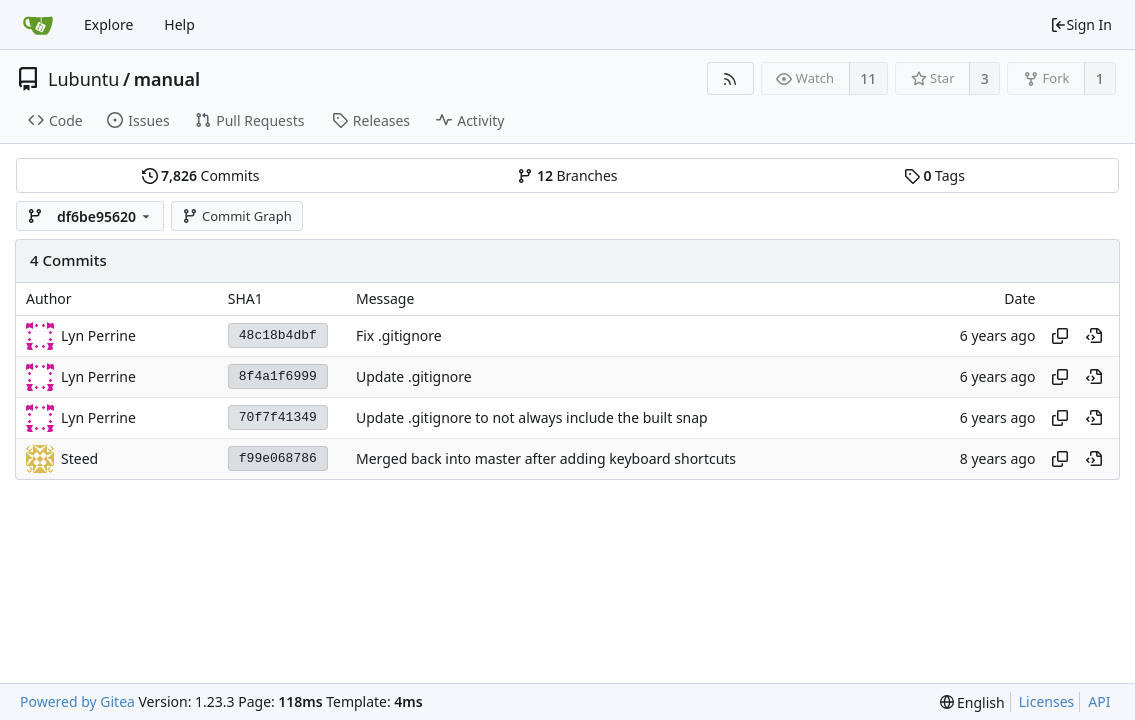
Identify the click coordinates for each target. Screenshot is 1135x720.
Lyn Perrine (98, 335)
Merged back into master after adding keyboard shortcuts (546, 458)
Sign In (1081, 24)
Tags (934, 175)
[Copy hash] (1060, 336)
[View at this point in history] (1094, 336)
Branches (567, 175)
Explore (108, 24)
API (1099, 701)
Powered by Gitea (77, 701)
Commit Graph (236, 216)
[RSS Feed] (730, 78)
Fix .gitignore (399, 335)
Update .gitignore (414, 376)
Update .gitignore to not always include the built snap (532, 417)
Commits (201, 175)
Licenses (1047, 701)
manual (167, 79)
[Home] (38, 25)
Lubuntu (84, 79)
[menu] (972, 702)
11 (868, 78)
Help (179, 24)
